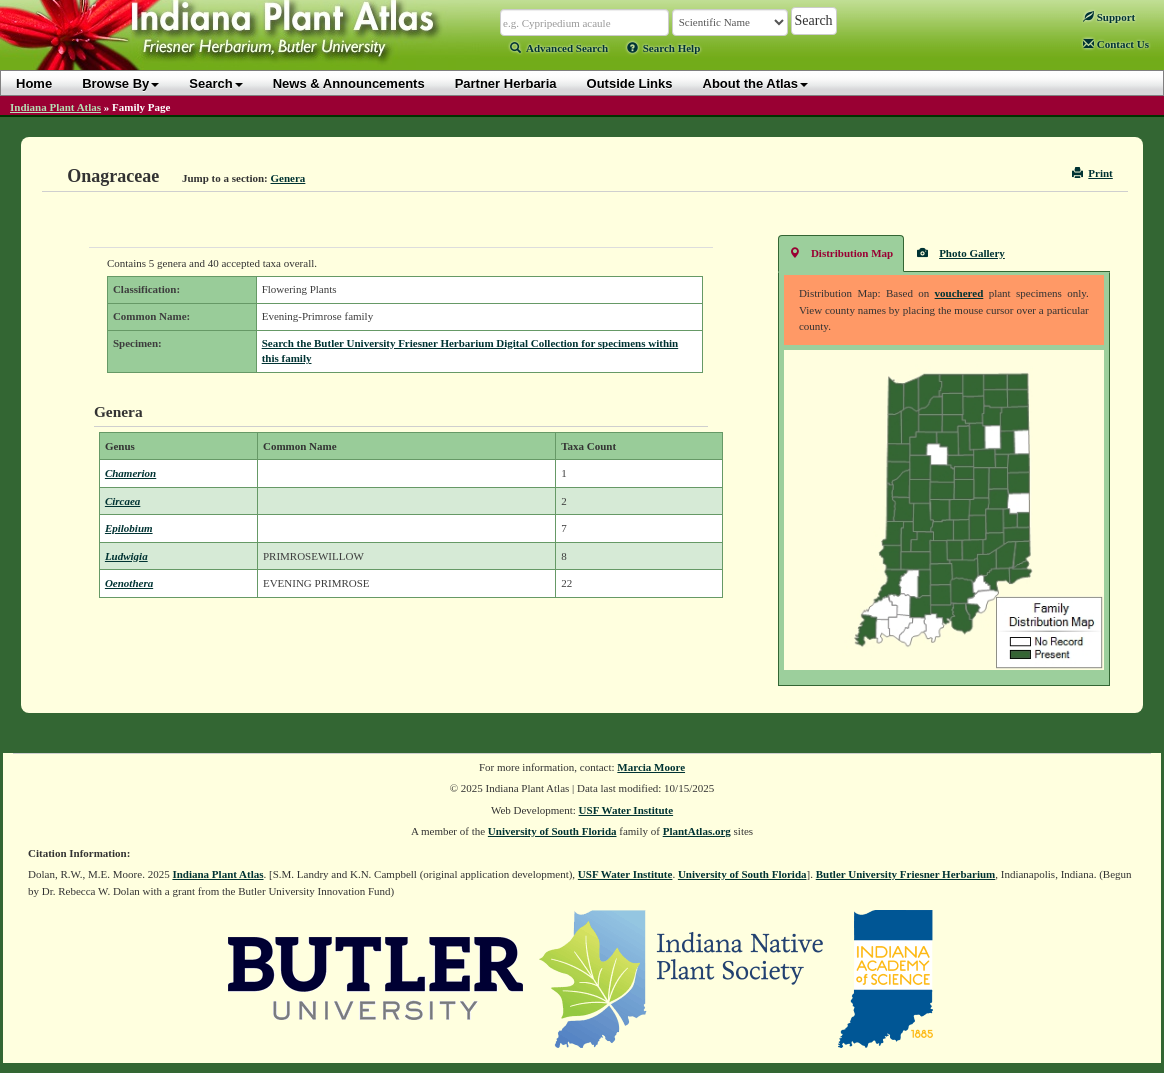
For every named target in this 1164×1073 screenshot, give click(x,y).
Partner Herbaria (506, 83)
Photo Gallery (961, 252)
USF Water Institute (626, 810)
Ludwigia (126, 556)
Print (1092, 173)
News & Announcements (349, 83)
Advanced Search (559, 48)
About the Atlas (756, 83)
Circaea (122, 501)
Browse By (120, 83)
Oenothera (129, 583)
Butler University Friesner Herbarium (906, 874)
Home (34, 83)
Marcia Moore (651, 767)
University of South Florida (552, 831)
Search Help (664, 48)
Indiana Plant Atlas (55, 107)
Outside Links (630, 83)
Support (1109, 17)
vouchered (959, 293)
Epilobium (129, 528)
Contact (1116, 44)
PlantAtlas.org (697, 831)
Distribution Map (841, 252)
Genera (288, 178)
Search (215, 83)
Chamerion (130, 473)
